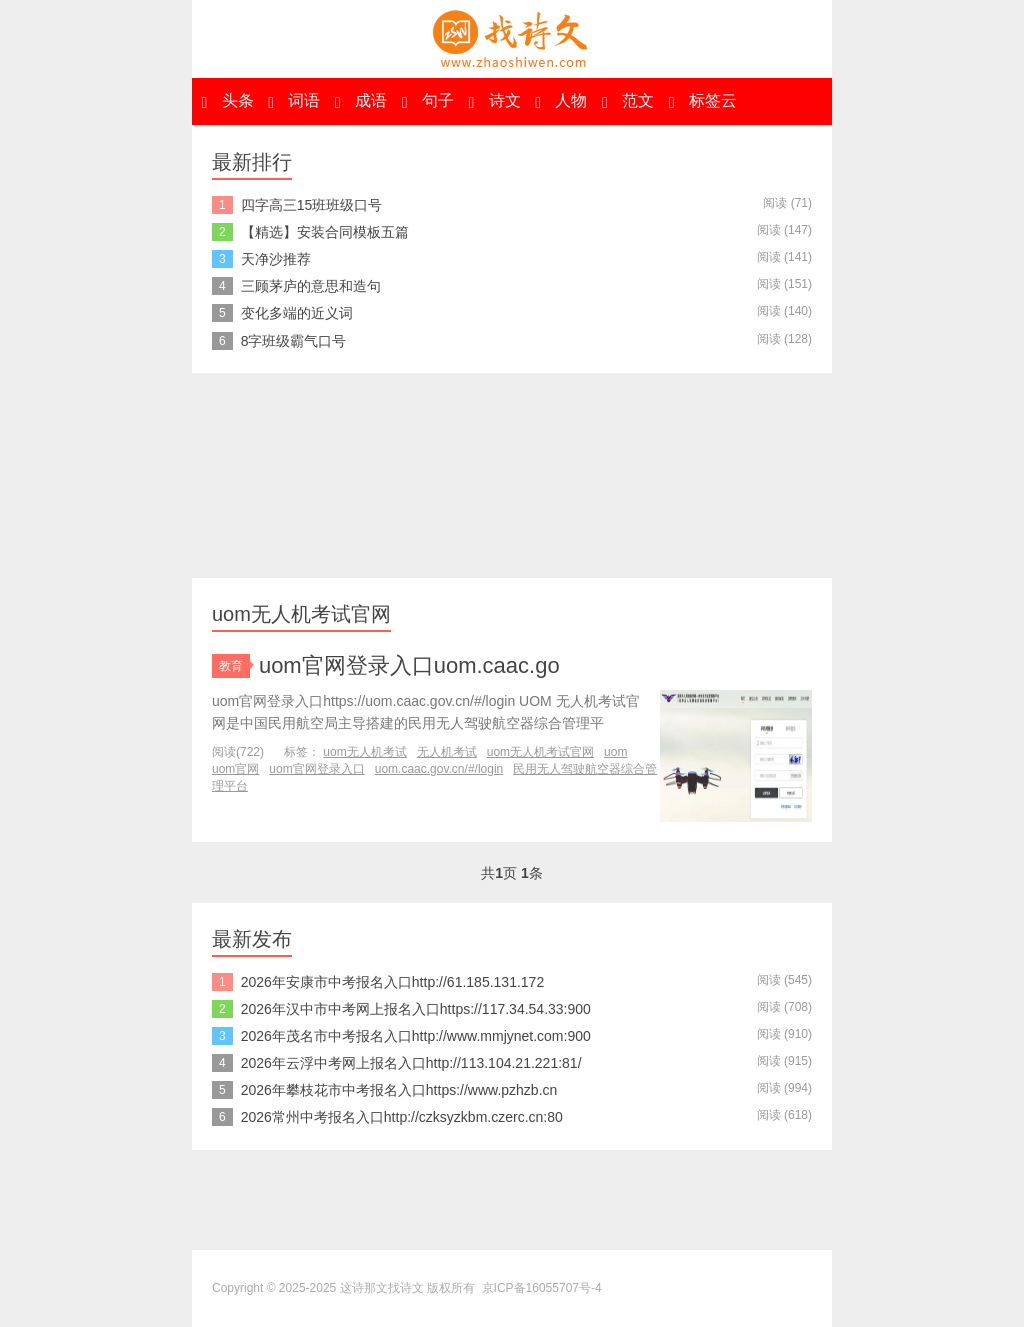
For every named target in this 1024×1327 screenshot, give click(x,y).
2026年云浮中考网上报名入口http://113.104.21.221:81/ (411, 1063)
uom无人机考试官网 (540, 752)
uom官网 (235, 769)
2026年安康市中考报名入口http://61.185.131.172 (392, 982)
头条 (227, 101)
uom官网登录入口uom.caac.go (409, 665)
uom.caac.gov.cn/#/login (439, 769)
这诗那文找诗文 (512, 39)
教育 (234, 666)
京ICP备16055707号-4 (542, 1288)
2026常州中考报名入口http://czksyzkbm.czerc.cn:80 (402, 1117)
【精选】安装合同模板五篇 (325, 232)
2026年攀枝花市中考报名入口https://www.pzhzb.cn (399, 1090)
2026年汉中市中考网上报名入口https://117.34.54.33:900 (416, 1009)
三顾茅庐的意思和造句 (311, 286)
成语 (361, 101)
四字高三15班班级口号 (312, 205)
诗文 (494, 101)
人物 (561, 101)
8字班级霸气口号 (294, 341)
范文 (628, 101)
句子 (428, 101)
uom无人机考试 (364, 752)
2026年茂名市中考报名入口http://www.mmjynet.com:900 (416, 1036)
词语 (294, 101)
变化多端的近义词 (297, 313)
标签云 (703, 101)
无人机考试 (447, 752)
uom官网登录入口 (316, 769)
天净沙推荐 (276, 259)
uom (615, 752)
